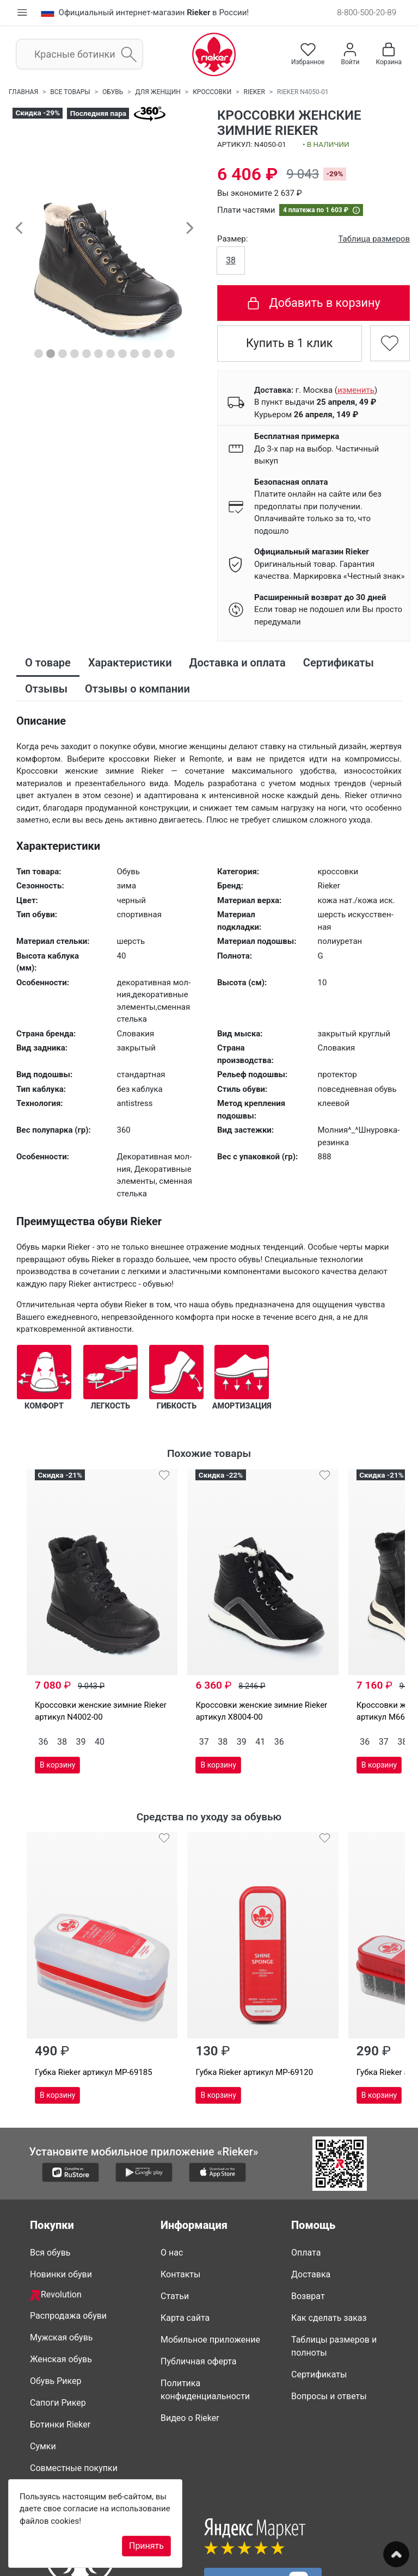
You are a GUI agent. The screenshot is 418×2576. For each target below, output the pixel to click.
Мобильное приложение (210, 2268)
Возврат (308, 2224)
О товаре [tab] (48, 662)
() (356, 390)
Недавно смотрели (69, 2418)
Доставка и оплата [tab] (237, 662)
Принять (146, 2546)
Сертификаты (319, 2302)
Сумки (43, 2374)
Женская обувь (61, 2287)
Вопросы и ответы (329, 2324)
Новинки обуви (61, 2202)
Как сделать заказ (329, 2246)
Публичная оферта (199, 2289)
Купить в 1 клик (289, 343)
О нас (172, 2181)
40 (100, 1705)
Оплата (306, 2181)
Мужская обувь (61, 2265)
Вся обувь (50, 2181)
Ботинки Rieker (60, 2353)
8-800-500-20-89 (366, 12)
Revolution (56, 2223)
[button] (19, 227)
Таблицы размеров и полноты (334, 2274)
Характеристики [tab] (130, 662)
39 (81, 1705)
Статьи (175, 2224)
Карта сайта (185, 2246)
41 (225, 1705)
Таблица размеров (374, 239)
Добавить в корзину (313, 303)
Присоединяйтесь (263, 2508)
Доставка (310, 2202)
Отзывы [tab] (46, 688)
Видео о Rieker (190, 2346)
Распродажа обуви (68, 2244)
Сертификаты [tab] (338, 662)
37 (169, 1705)
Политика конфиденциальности (205, 2318)
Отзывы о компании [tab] (137, 688)
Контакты (180, 2202)
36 (43, 1705)
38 (231, 260)
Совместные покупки (74, 2396)
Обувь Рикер (56, 2309)
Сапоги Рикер (58, 2331)
